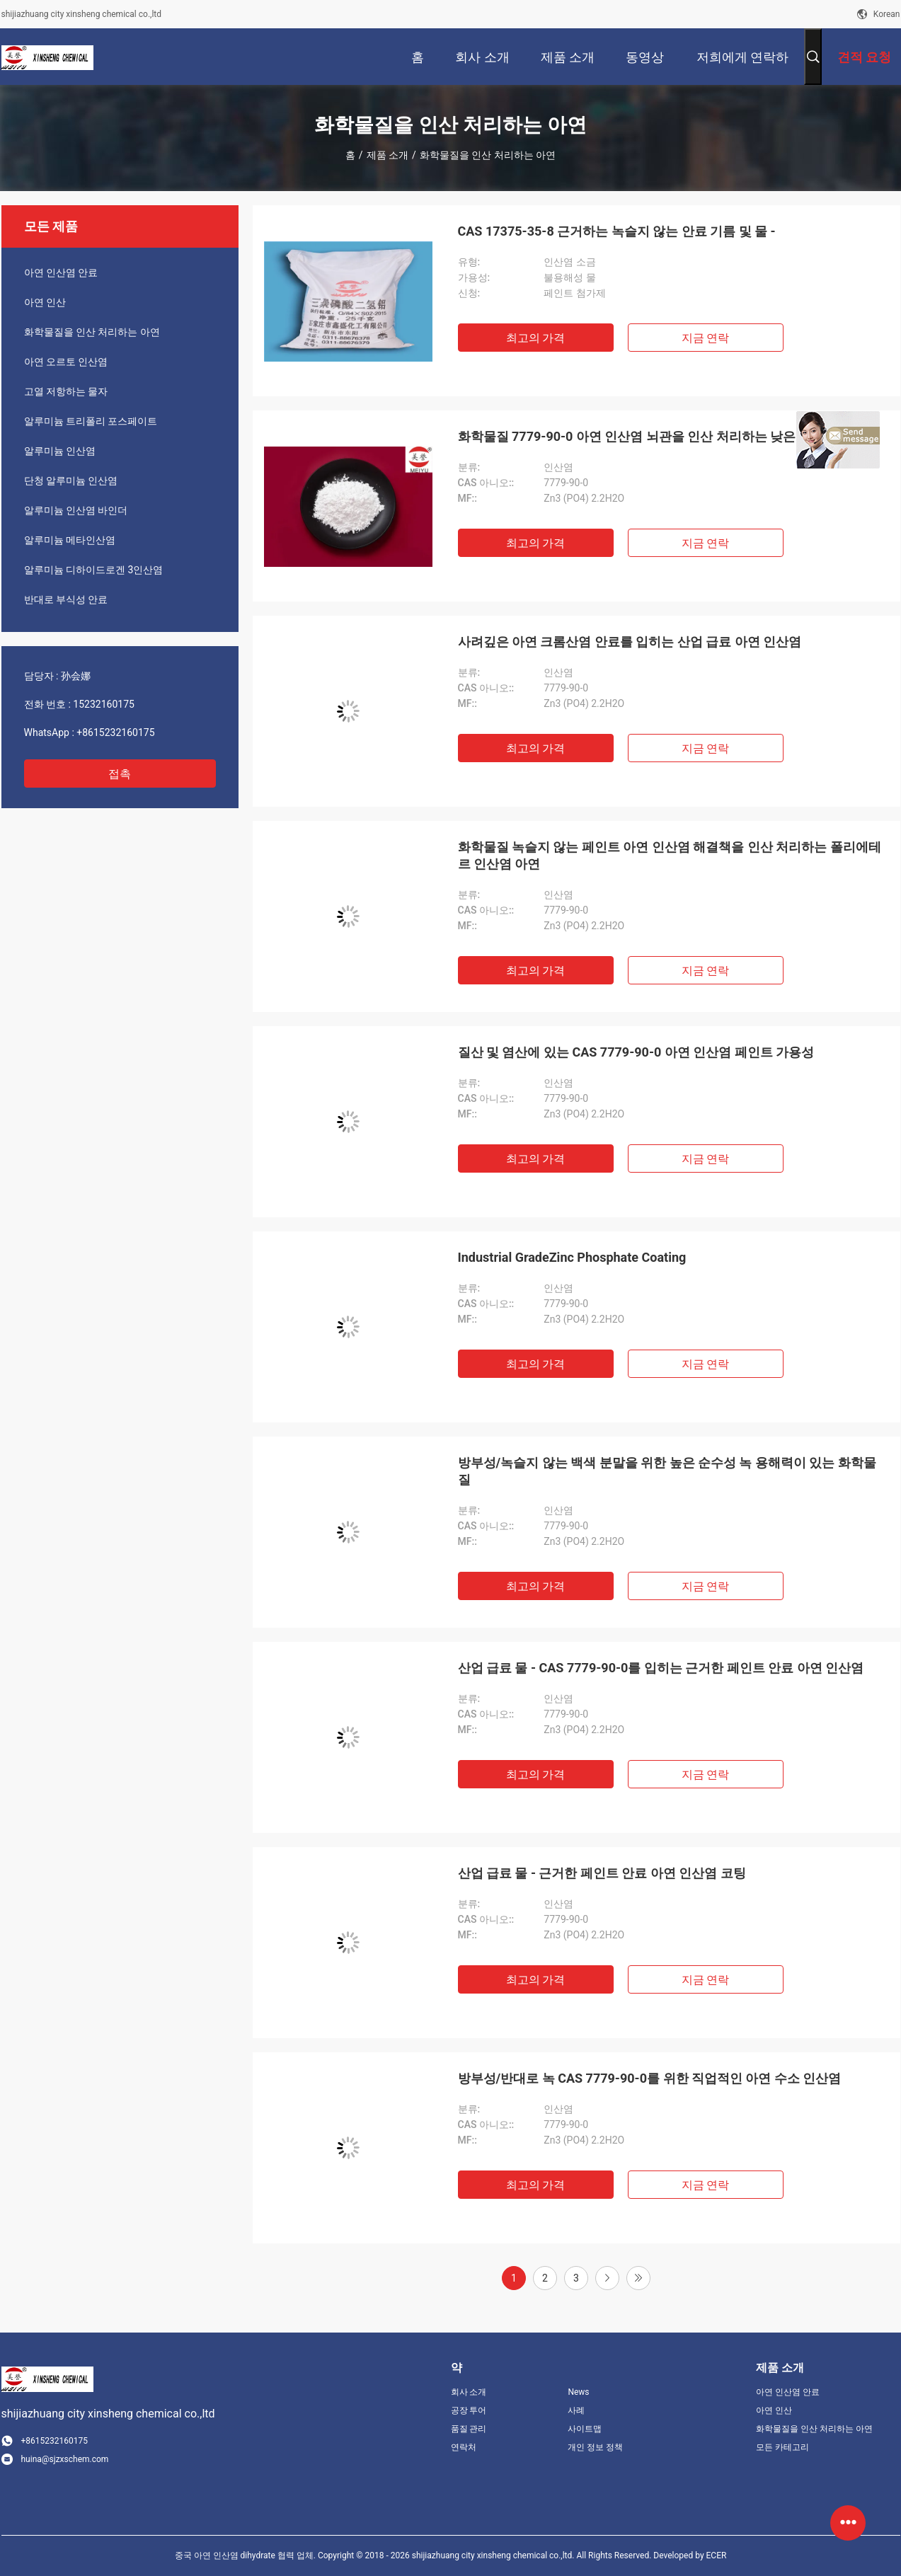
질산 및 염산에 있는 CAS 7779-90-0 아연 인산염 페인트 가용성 (636, 1052)
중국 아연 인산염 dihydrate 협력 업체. (246, 2555)
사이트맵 (585, 2429)
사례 (576, 2410)
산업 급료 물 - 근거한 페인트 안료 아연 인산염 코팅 (602, 1872)
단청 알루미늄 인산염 (71, 480)
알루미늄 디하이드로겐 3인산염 (93, 569)
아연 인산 (45, 302)
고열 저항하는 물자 (66, 391)
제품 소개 (387, 155)
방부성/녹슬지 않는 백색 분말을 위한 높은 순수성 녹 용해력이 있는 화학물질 (667, 1471)
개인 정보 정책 (595, 2447)
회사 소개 (469, 2392)
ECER (716, 2555)
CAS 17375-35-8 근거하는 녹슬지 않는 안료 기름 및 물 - (617, 231)
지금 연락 (706, 338)
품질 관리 (469, 2429)
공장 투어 (469, 2410)
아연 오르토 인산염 (66, 361)
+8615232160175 (115, 732)
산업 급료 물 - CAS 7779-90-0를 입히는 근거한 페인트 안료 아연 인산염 (661, 1667)
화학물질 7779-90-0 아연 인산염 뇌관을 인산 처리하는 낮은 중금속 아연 (662, 436)
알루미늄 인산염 (60, 450)
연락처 (463, 2447)
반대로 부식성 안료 (66, 599)
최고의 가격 (536, 338)
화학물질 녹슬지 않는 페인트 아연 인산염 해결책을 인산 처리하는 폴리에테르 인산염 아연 (669, 855)
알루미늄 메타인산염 (69, 540)
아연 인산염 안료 (61, 272)
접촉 (119, 774)
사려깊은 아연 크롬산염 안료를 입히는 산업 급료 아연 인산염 (630, 641)
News (578, 2392)
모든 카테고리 (782, 2447)
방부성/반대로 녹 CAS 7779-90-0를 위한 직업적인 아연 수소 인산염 (650, 2078)
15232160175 (103, 704)
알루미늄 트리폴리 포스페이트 (91, 421)
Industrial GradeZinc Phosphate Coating (572, 1257)
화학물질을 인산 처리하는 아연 (92, 332)
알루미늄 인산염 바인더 (76, 510)
